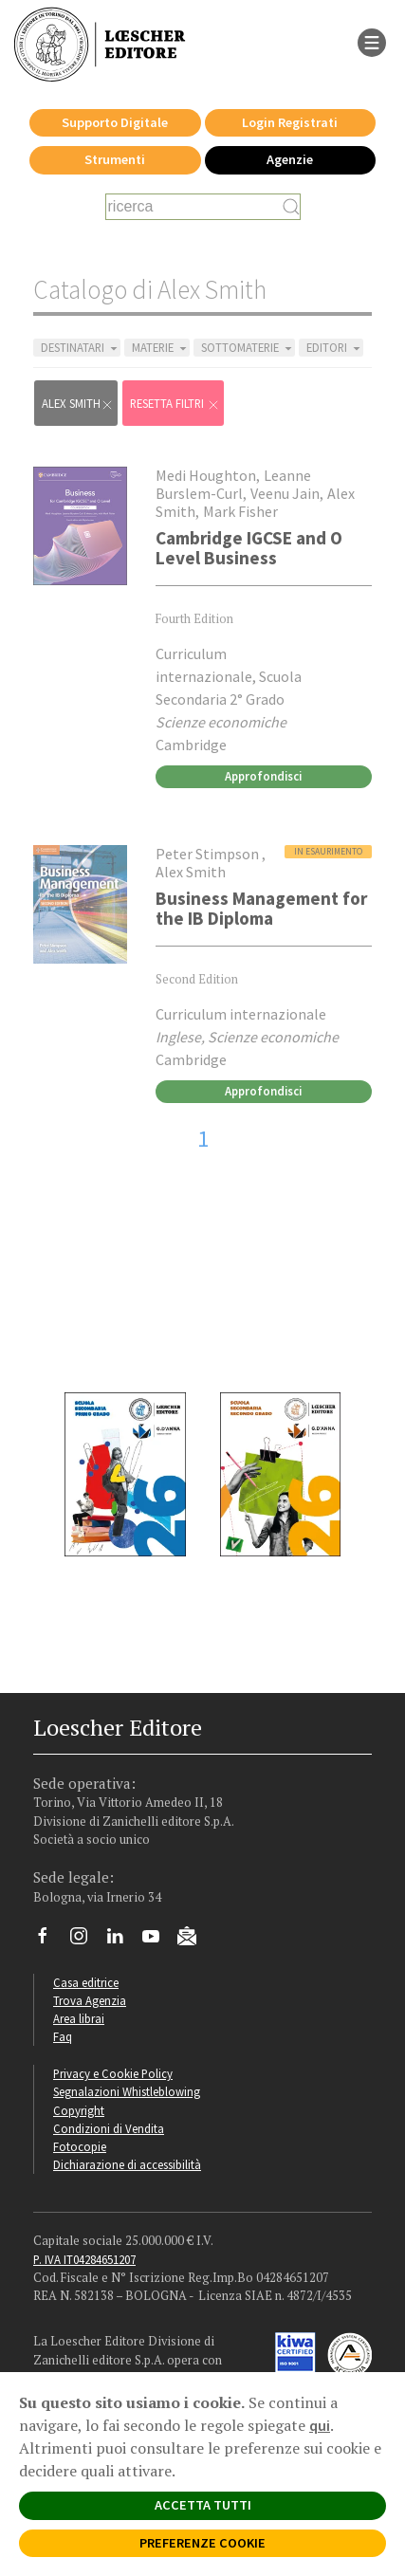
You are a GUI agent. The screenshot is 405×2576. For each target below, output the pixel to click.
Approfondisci (263, 775)
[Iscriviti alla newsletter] (194, 1938)
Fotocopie (79, 2146)
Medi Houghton (206, 475)
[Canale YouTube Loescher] (158, 1940)
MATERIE (161, 348)
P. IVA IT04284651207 (84, 2259)
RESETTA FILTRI (175, 404)
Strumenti (114, 159)
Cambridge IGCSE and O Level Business (249, 547)
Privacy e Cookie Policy (113, 2073)
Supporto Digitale (115, 122)
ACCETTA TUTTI (203, 2504)
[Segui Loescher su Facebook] (49, 1940)
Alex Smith (78, 404)
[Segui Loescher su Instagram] (85, 1940)
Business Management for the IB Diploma (261, 908)
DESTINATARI (80, 348)
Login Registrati (290, 122)
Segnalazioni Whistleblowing (126, 2091)
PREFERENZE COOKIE (202, 2542)
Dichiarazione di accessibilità (127, 2164)
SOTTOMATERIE (248, 348)
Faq (62, 2036)
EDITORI (334, 348)
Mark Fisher (240, 511)
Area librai (78, 2018)
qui (319, 2425)
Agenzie (290, 159)
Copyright (78, 2110)
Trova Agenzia (89, 2000)
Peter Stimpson (209, 853)
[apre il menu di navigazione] (372, 40)
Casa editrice (86, 1982)
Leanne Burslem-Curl (233, 484)
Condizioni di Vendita (108, 2128)
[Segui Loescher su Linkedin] (121, 1940)
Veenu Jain (285, 493)
